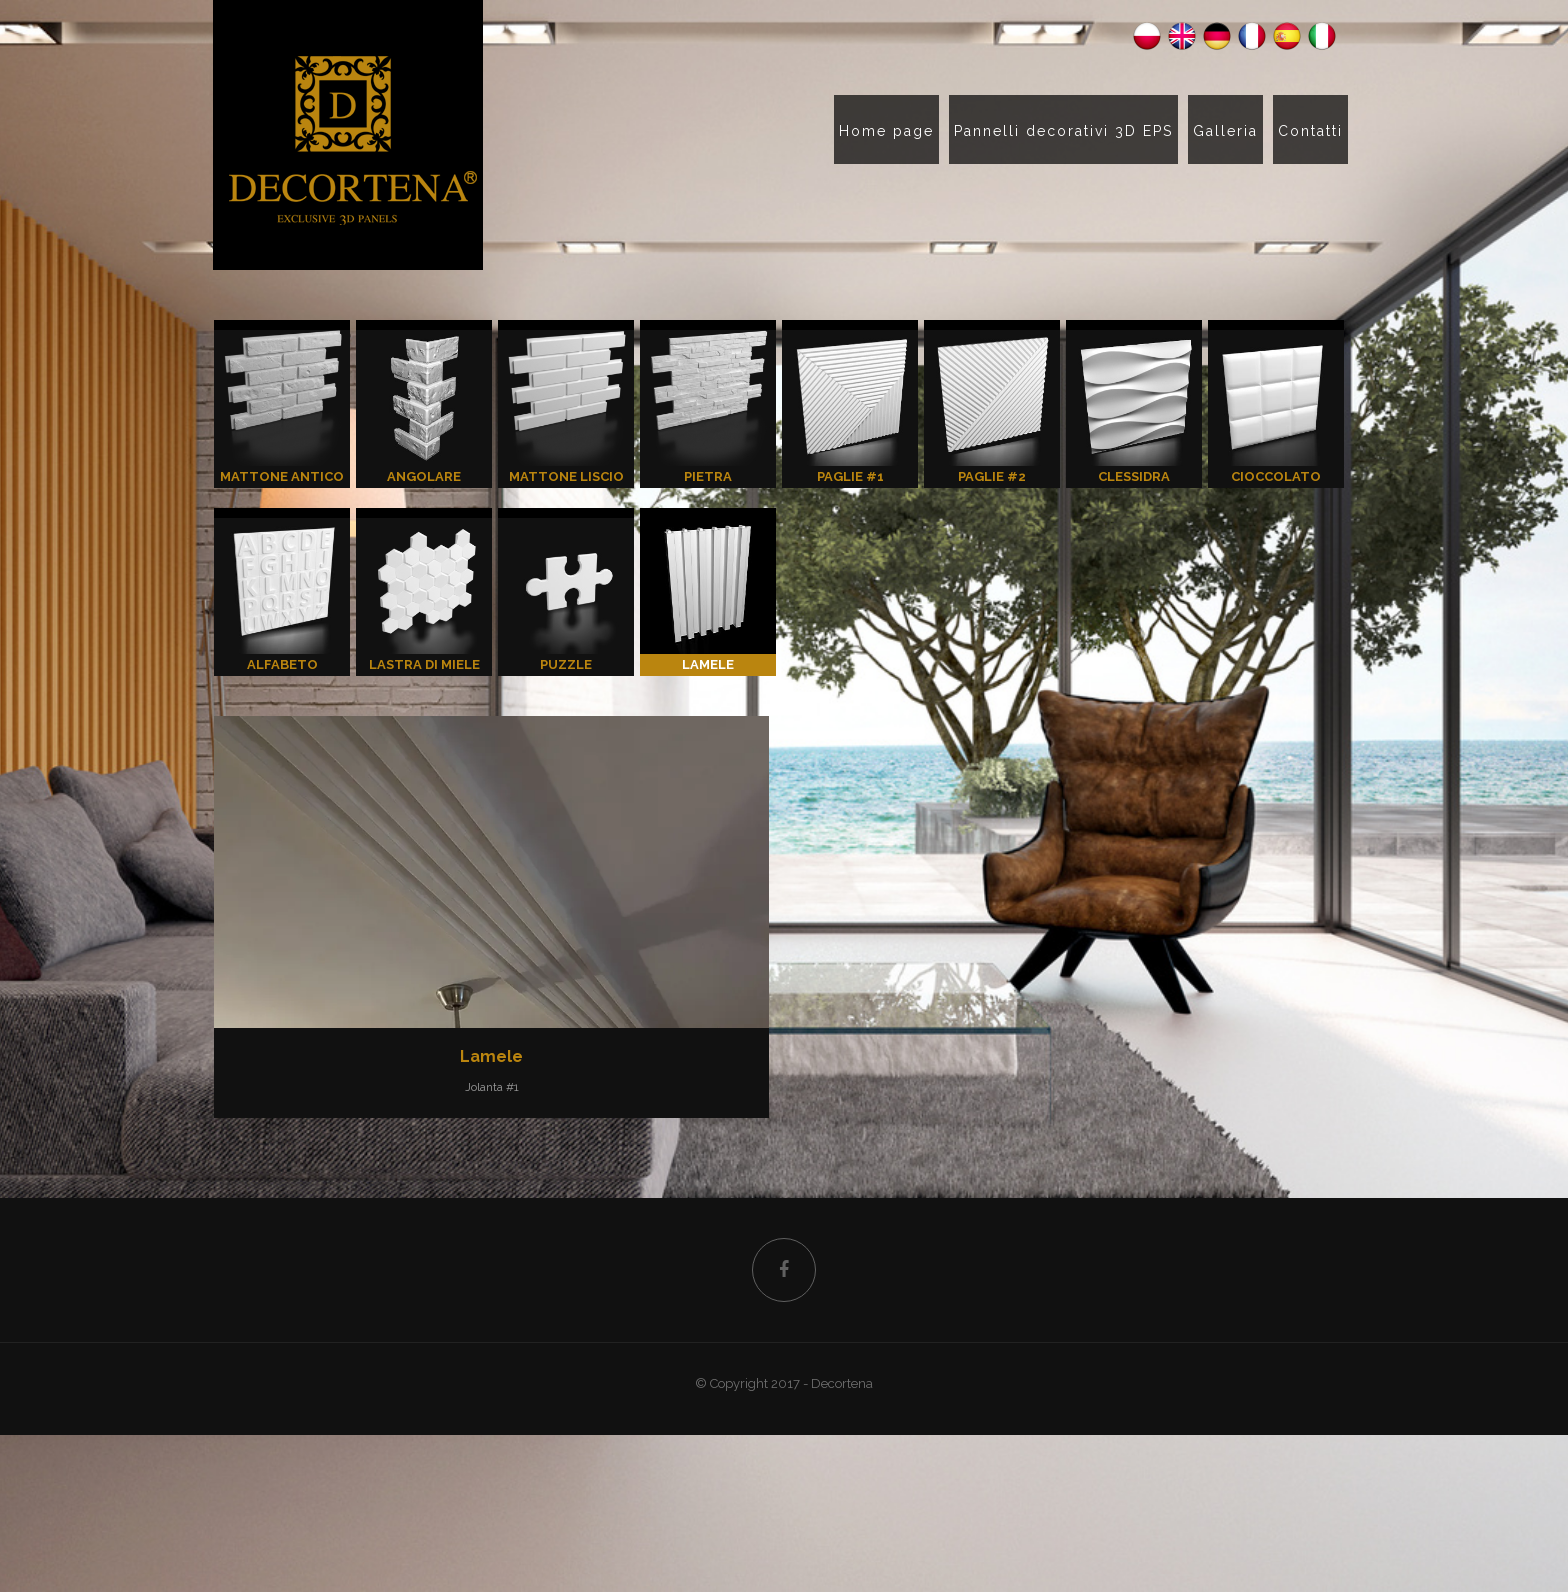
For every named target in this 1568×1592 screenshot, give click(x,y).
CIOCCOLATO (1276, 407)
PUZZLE (566, 595)
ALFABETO (282, 595)
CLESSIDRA (1134, 407)
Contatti (1310, 131)
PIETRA (708, 407)
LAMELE (708, 595)
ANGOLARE (424, 407)
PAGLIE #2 (992, 407)
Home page (886, 131)
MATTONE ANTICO (282, 407)
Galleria (1225, 131)
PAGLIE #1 (850, 407)
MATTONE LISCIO (566, 407)
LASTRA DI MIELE (424, 595)
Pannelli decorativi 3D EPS (1063, 131)
